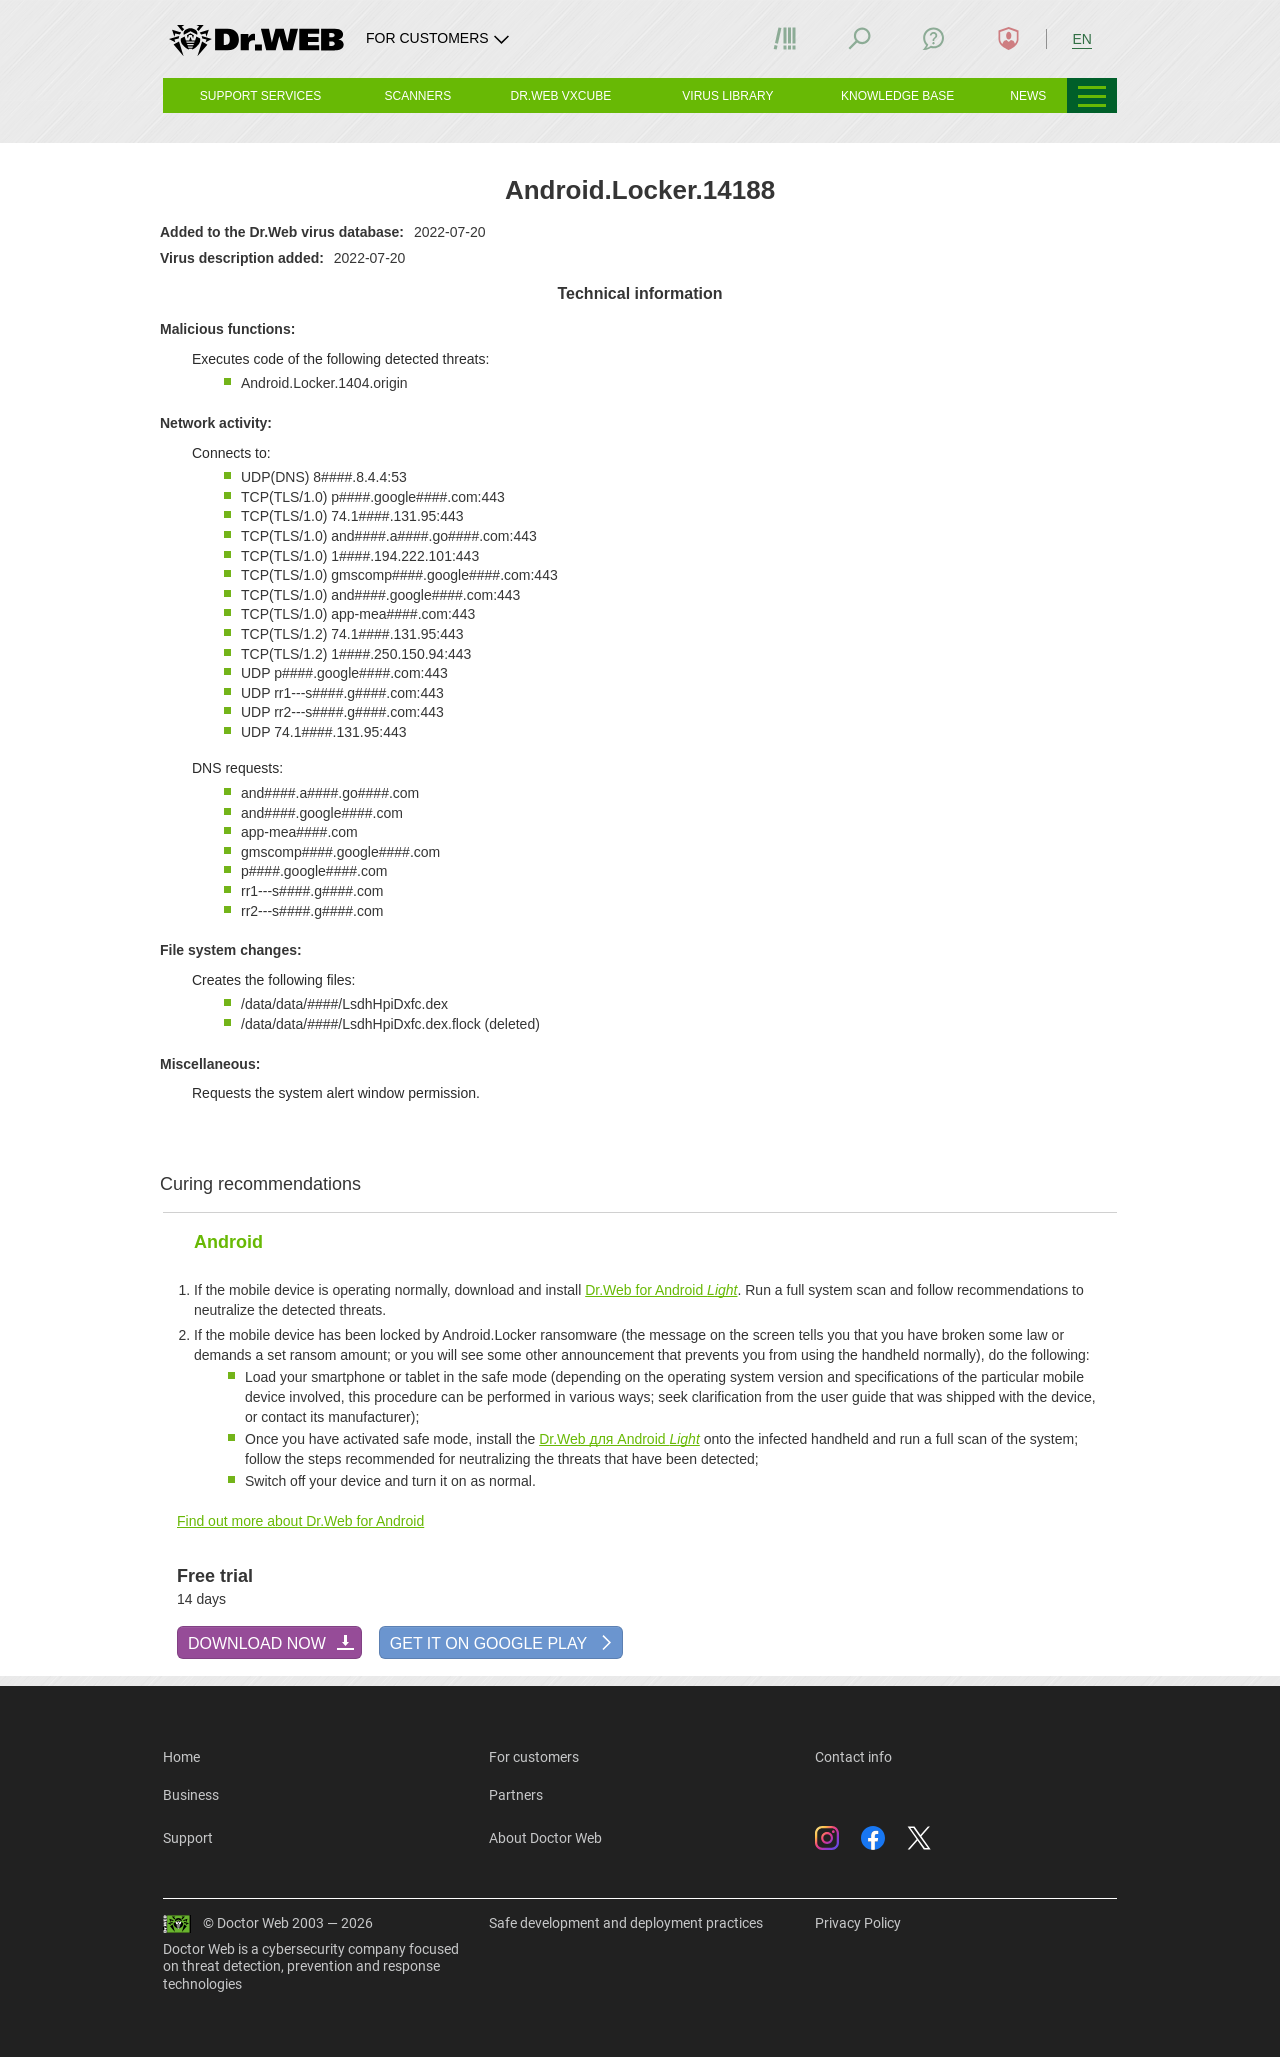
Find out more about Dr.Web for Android (300, 1521)
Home (181, 1757)
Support (188, 1838)
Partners (516, 1795)
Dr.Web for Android (661, 1290)
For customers (534, 1757)
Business (191, 1795)
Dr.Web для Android (619, 1439)
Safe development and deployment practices (626, 1923)
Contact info (853, 1757)
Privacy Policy (858, 1923)
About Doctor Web (545, 1838)
